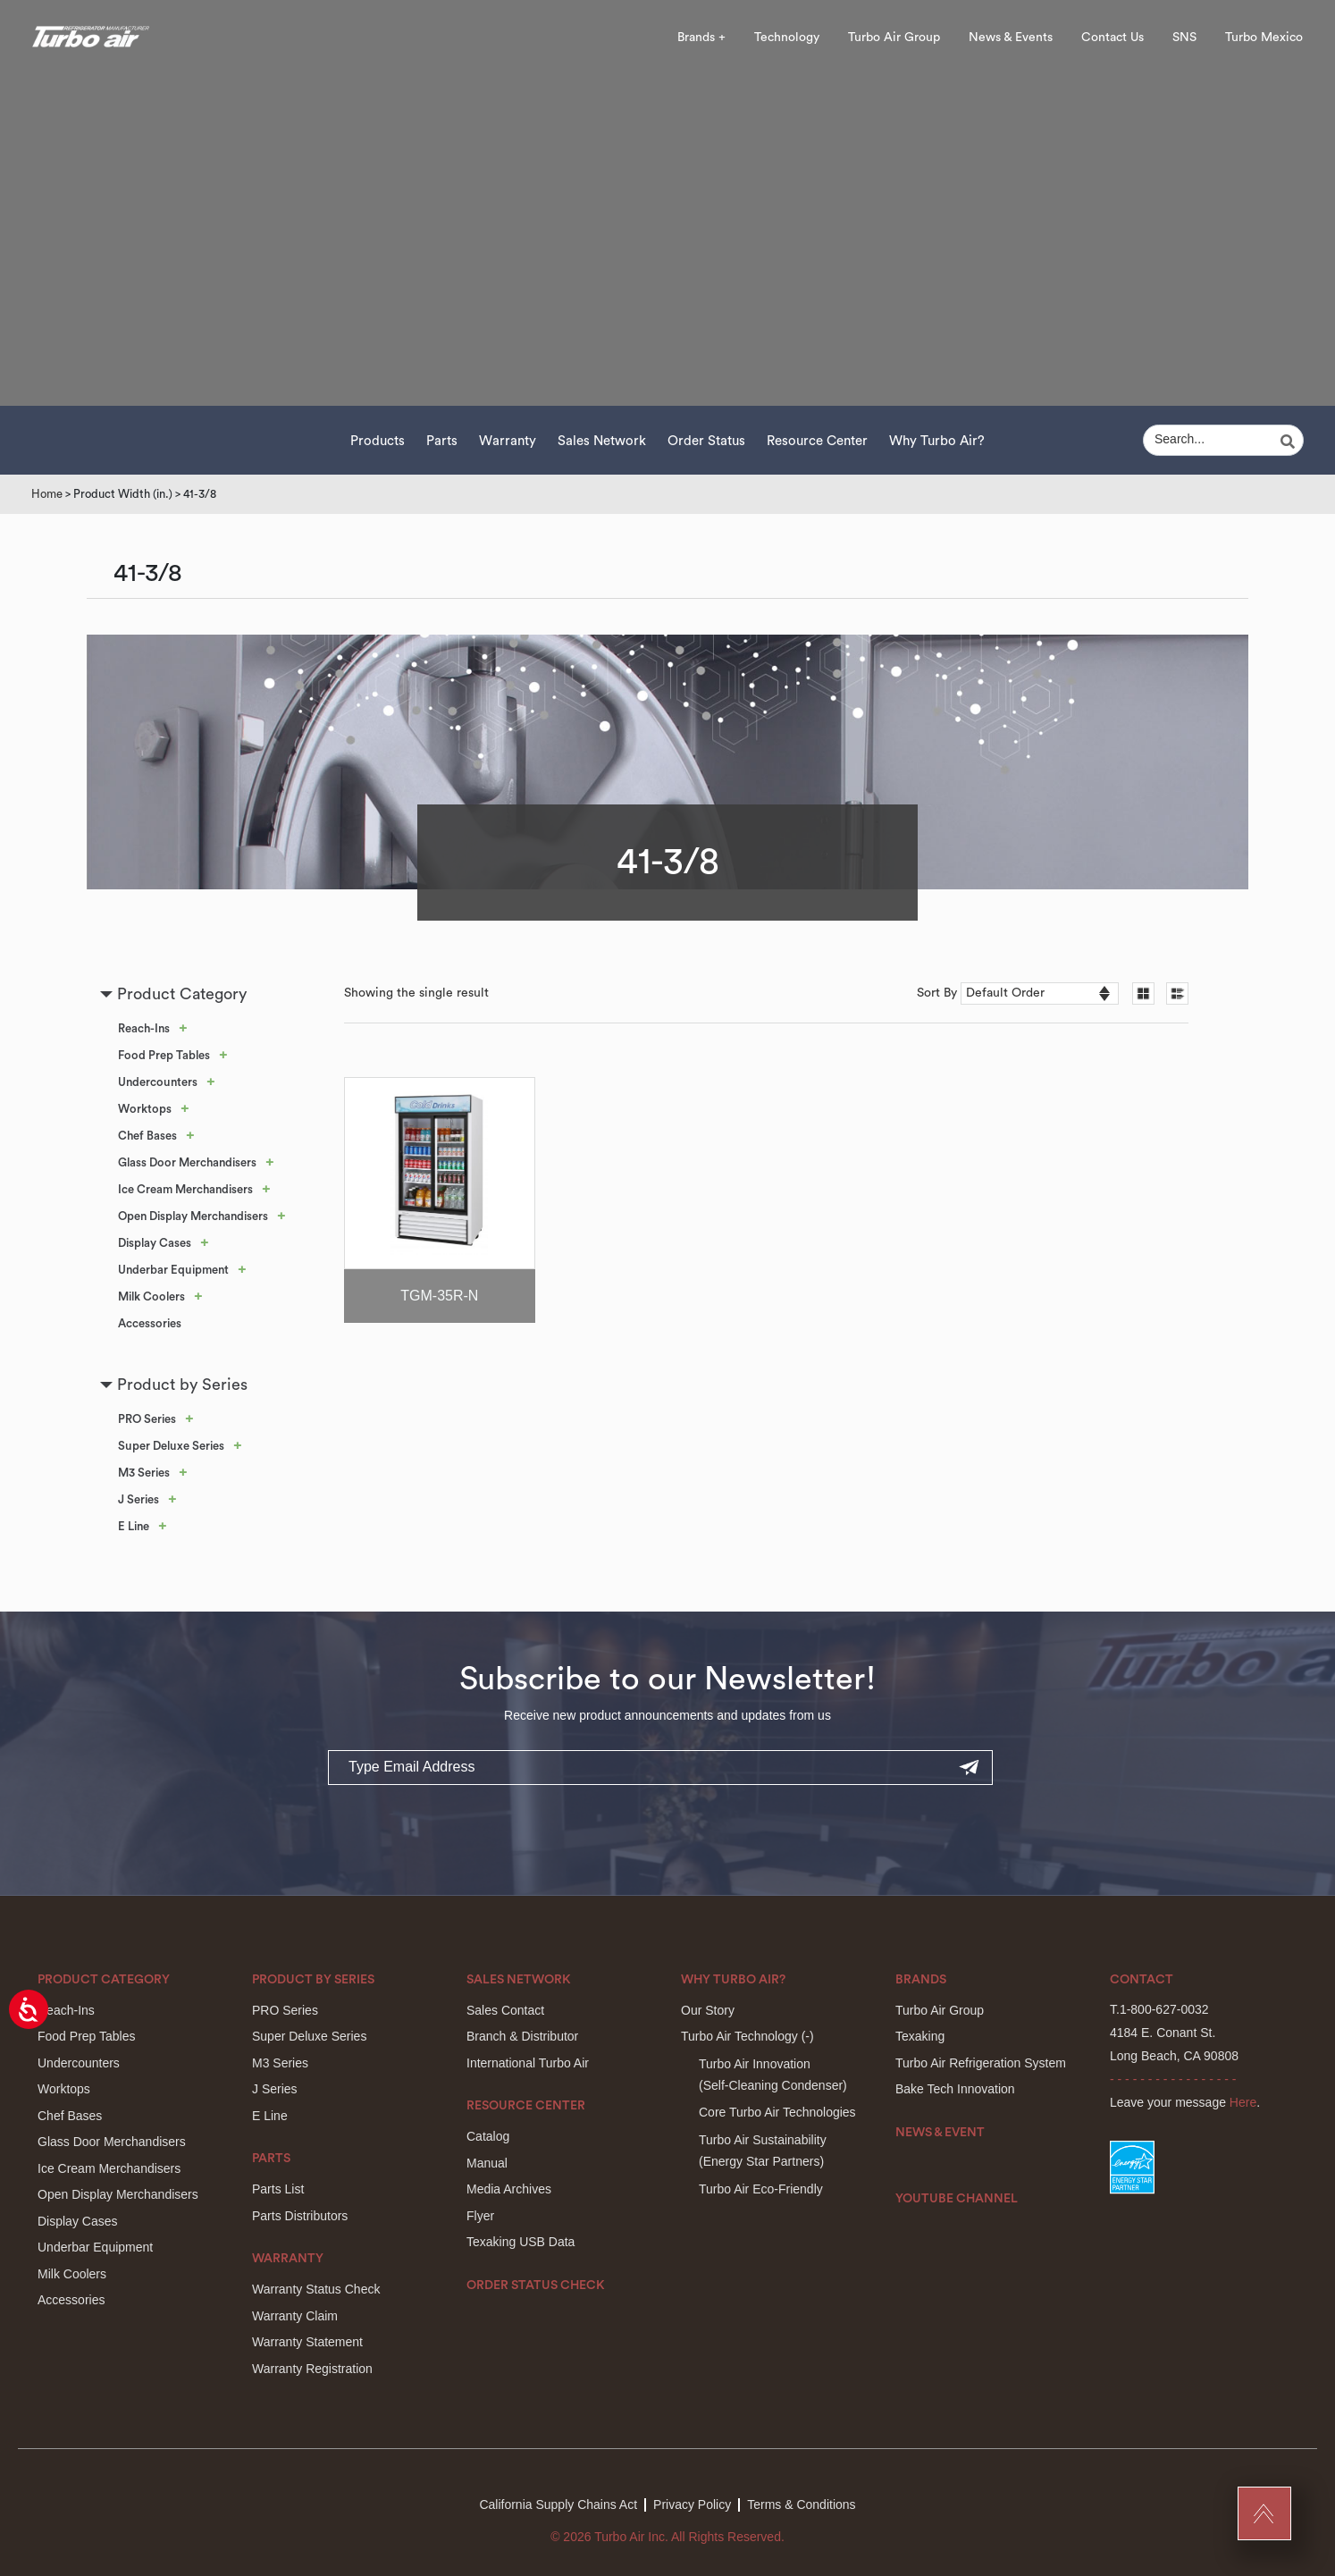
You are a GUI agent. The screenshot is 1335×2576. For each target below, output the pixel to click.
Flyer (480, 2216)
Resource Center (817, 441)
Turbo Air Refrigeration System (980, 2063)
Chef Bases (147, 1135)
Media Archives (508, 2189)
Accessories (149, 1323)
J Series (138, 1499)
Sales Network (602, 441)
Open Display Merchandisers (193, 1216)
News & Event (940, 2132)
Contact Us (1112, 37)
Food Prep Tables (164, 1055)
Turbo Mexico (1264, 37)
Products (377, 441)
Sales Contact (505, 2010)
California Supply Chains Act (558, 2504)
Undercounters (157, 1082)
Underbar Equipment (173, 1269)
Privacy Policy (692, 2504)
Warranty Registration (312, 2368)
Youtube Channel (956, 2199)
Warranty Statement (307, 2342)
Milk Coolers (151, 1296)
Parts (442, 441)
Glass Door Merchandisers (187, 1162)
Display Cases (154, 1243)
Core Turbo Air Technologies (777, 2112)
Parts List (278, 2189)
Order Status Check (535, 2285)
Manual (487, 2163)
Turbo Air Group (894, 37)
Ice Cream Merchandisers (185, 1189)
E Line (133, 1526)
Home (47, 494)
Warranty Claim (295, 2316)
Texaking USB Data (520, 2242)
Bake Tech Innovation (955, 2089)
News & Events (1011, 37)
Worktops (145, 1109)
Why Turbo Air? (937, 441)
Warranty (507, 441)
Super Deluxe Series (171, 1446)
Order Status (706, 441)
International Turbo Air (527, 2063)
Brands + (701, 37)
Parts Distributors (300, 2216)
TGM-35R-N (439, 1295)
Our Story (708, 2010)
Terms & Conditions (801, 2504)
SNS (1184, 37)
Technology (786, 37)
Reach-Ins (144, 1028)
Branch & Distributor (522, 2036)
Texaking (920, 2036)
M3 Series (144, 1472)
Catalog (487, 2136)
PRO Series (147, 1419)
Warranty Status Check (316, 2289)
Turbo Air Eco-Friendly (761, 2189)
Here (1243, 2102)
